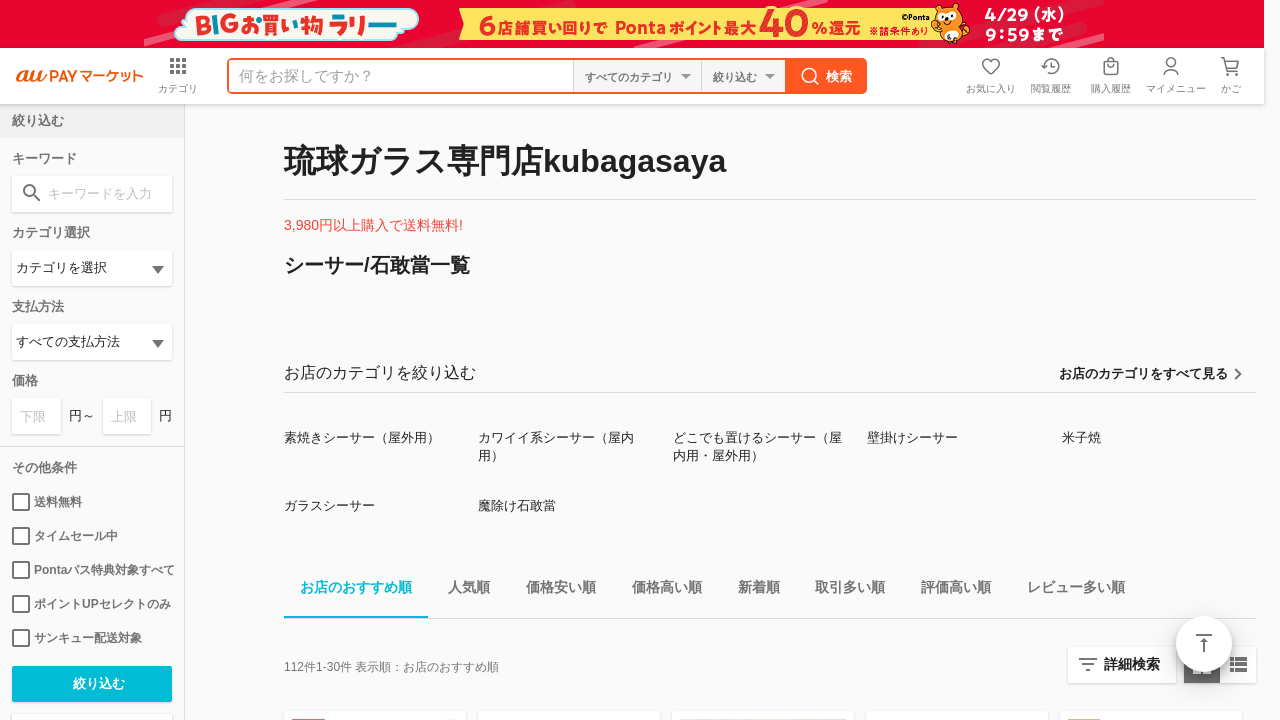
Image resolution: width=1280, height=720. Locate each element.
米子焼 (1081, 437)
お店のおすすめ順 (348, 590)
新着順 (751, 590)
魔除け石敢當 (517, 505)
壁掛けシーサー (912, 437)
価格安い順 (553, 590)
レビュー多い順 (1068, 590)
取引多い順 (842, 590)
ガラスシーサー (329, 505)
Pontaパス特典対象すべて (92, 570)
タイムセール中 (65, 536)
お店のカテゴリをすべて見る (1143, 373)
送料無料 (47, 502)
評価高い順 (948, 590)
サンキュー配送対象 (77, 638)
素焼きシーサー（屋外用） (362, 437)
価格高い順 (659, 590)
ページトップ (1204, 644)
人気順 (461, 590)
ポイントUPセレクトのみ (91, 604)
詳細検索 (1132, 664)
